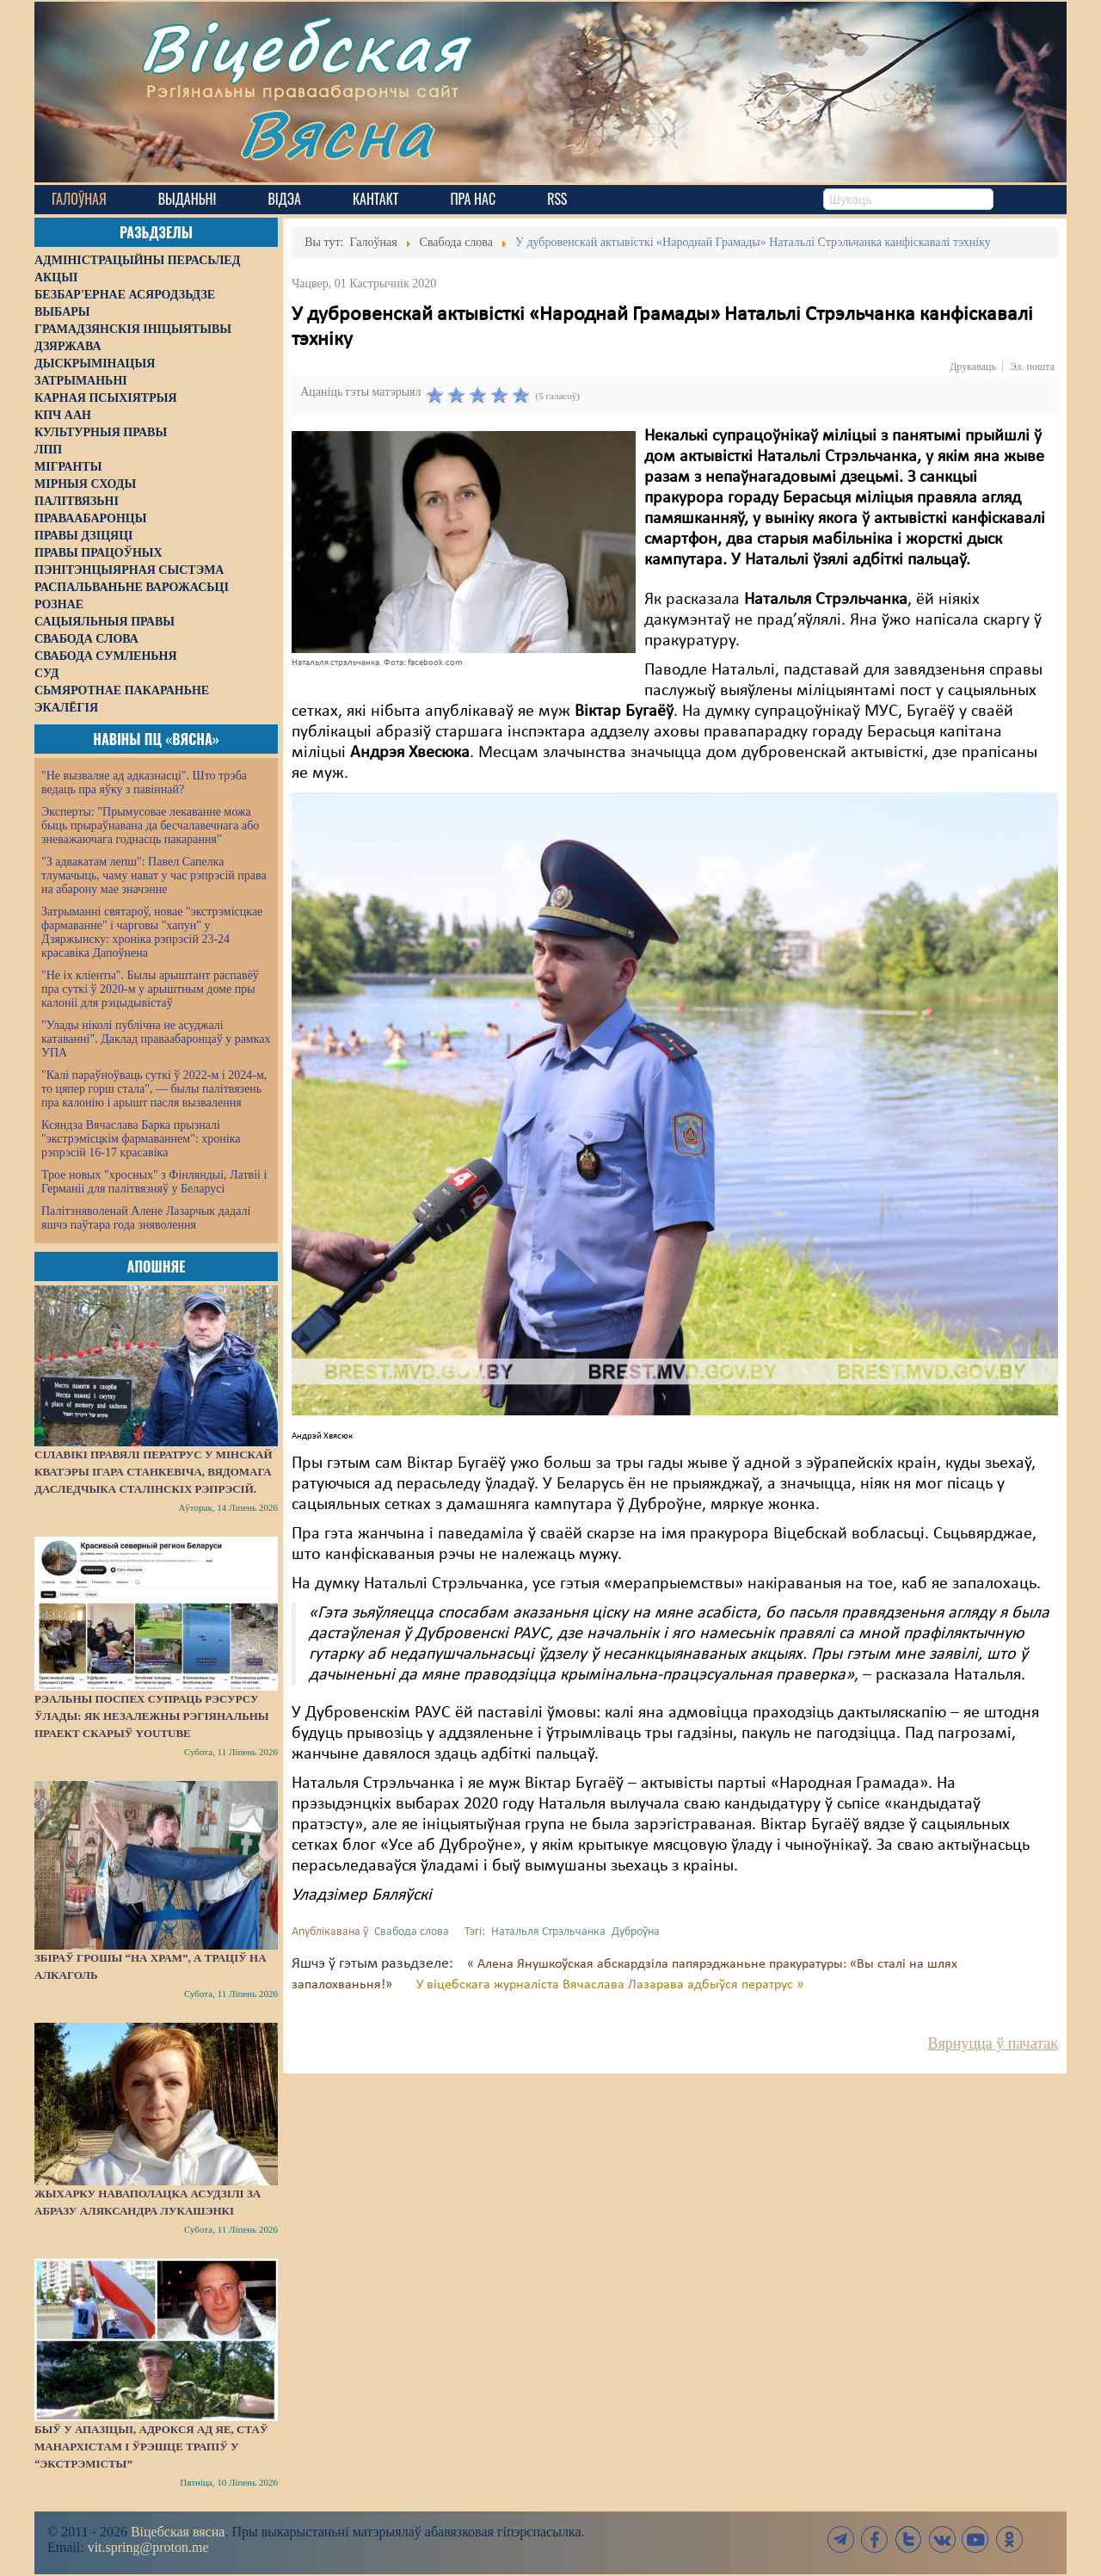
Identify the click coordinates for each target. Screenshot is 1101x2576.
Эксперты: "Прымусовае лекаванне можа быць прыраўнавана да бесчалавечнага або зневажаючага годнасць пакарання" (150, 825)
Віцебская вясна (178, 2531)
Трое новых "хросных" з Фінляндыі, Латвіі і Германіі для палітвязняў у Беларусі (154, 1181)
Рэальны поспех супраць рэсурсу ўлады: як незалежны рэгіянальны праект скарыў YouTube (151, 1716)
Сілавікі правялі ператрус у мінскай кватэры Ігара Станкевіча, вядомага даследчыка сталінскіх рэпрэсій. (153, 1471)
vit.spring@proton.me (148, 2547)
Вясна (336, 133)
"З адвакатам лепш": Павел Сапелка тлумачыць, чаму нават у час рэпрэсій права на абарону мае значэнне (154, 875)
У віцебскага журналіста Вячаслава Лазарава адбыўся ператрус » (609, 1985)
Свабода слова (411, 1932)
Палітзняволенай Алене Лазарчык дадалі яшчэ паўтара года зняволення (145, 1218)
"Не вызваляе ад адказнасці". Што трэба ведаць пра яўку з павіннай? (144, 782)
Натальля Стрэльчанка (548, 1932)
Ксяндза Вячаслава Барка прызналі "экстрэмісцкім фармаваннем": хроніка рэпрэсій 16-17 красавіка (140, 1139)
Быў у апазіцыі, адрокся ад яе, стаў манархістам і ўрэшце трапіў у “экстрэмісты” (151, 2446)
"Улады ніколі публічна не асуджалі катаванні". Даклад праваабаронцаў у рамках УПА (156, 1039)
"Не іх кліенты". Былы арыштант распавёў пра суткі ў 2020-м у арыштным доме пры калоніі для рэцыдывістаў (150, 989)
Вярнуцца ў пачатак (993, 2043)
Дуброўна (636, 1932)
